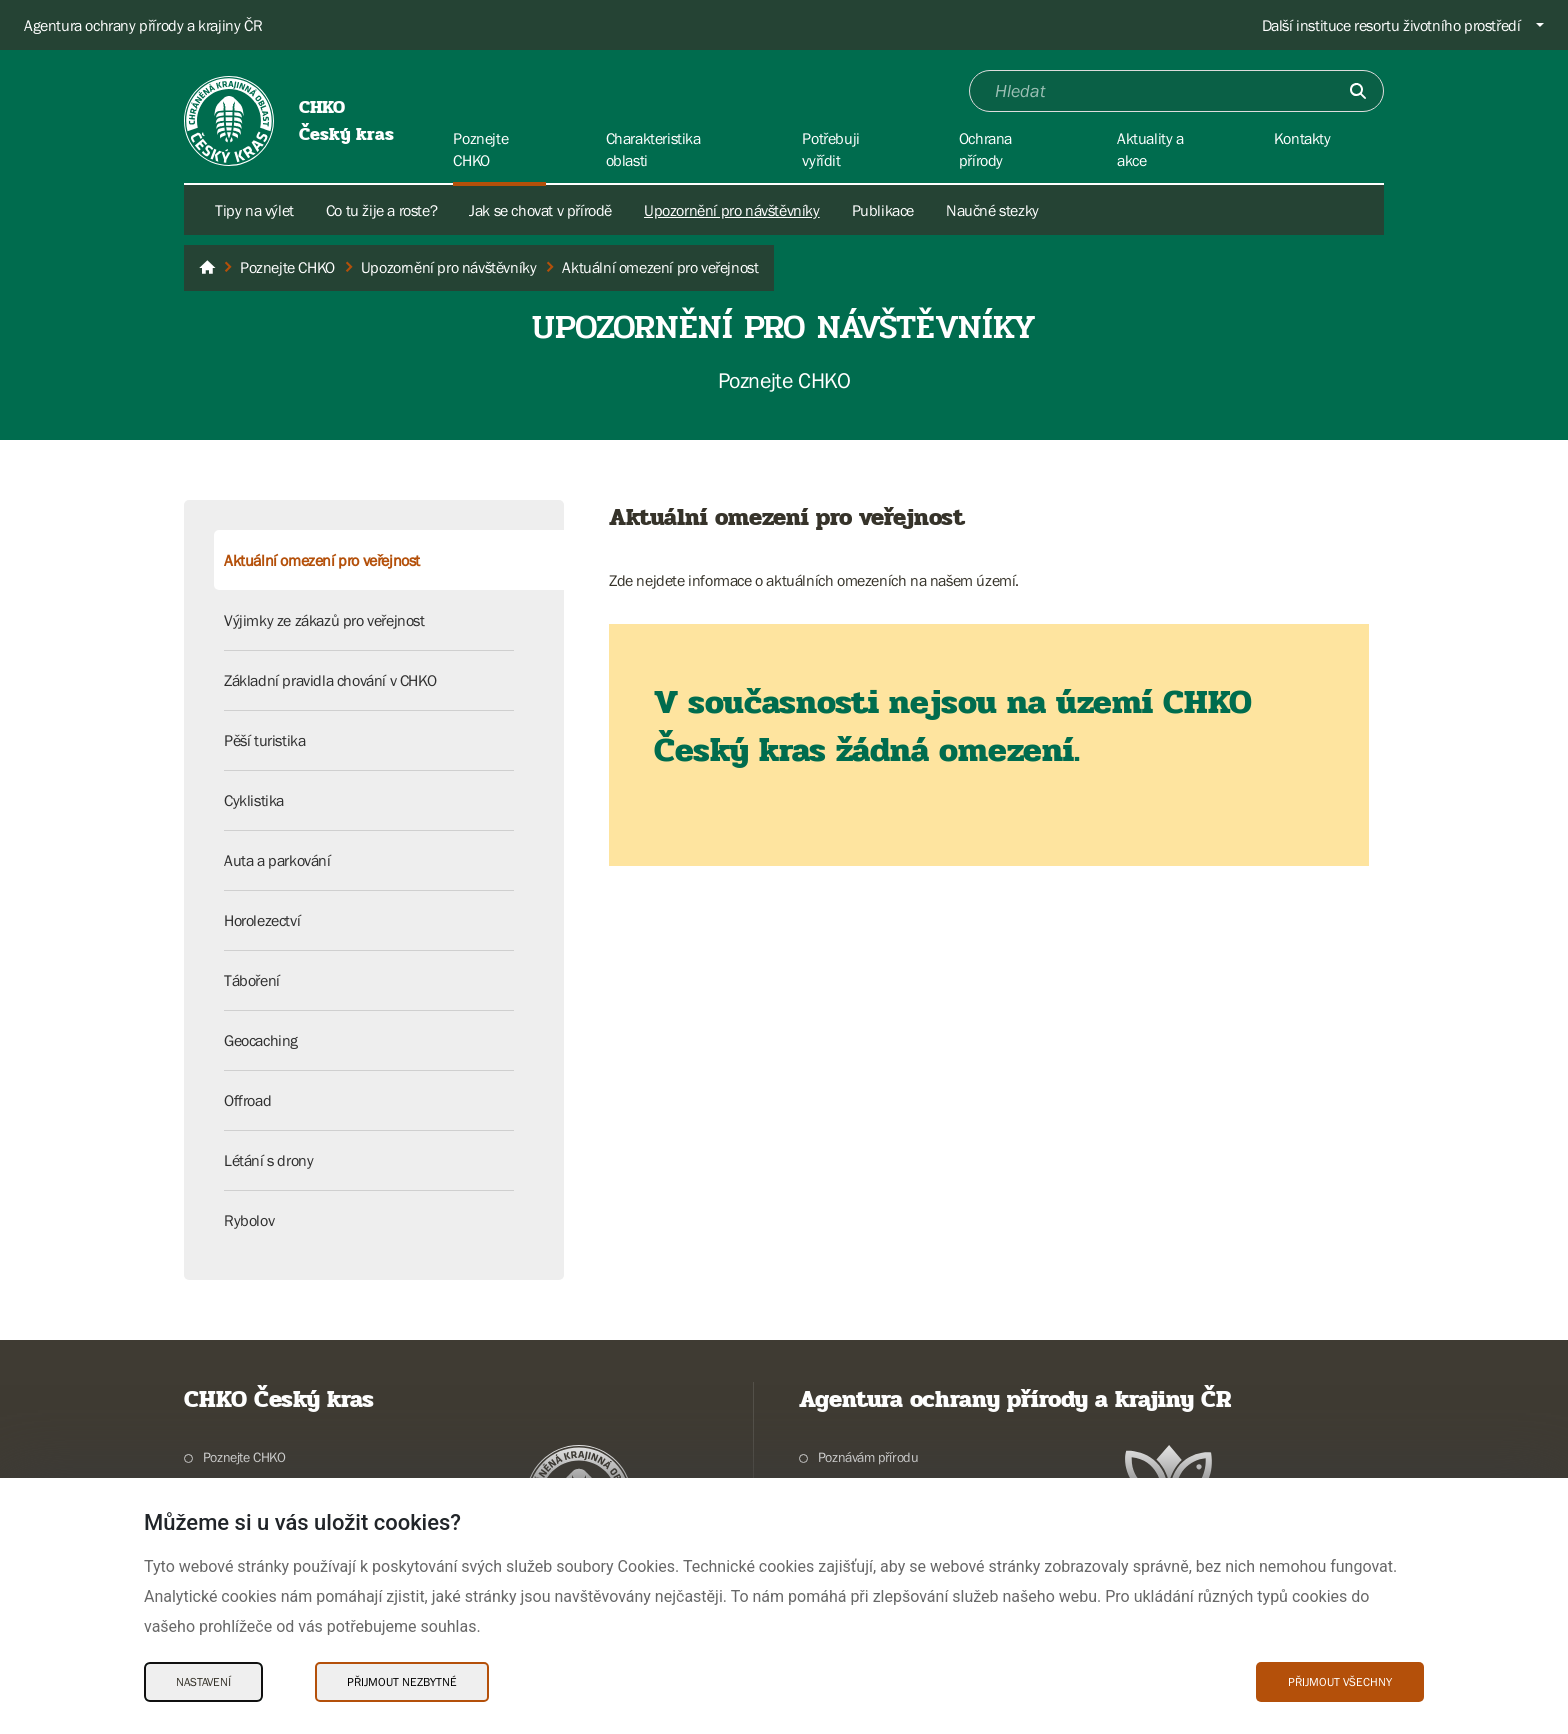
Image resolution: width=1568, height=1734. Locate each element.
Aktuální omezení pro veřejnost (322, 560)
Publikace (883, 210)
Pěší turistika (264, 740)
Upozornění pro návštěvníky (732, 210)
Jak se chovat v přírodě (540, 210)
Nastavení (203, 1682)
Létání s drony (268, 1160)
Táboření (252, 980)
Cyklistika (254, 800)
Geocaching (261, 1040)
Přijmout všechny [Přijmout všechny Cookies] (1340, 1682)
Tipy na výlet (254, 210)
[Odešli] (1358, 91)
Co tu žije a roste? (381, 210)
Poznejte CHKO (244, 1457)
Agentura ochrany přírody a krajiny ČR (143, 25)
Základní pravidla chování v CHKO (330, 680)
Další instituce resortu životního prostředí (1391, 25)
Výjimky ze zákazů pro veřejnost (324, 620)
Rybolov (249, 1220)
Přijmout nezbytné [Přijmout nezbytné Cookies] (402, 1682)
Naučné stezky (992, 210)
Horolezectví (262, 920)
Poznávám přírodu (868, 1457)
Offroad (247, 1100)
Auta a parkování (277, 860)
